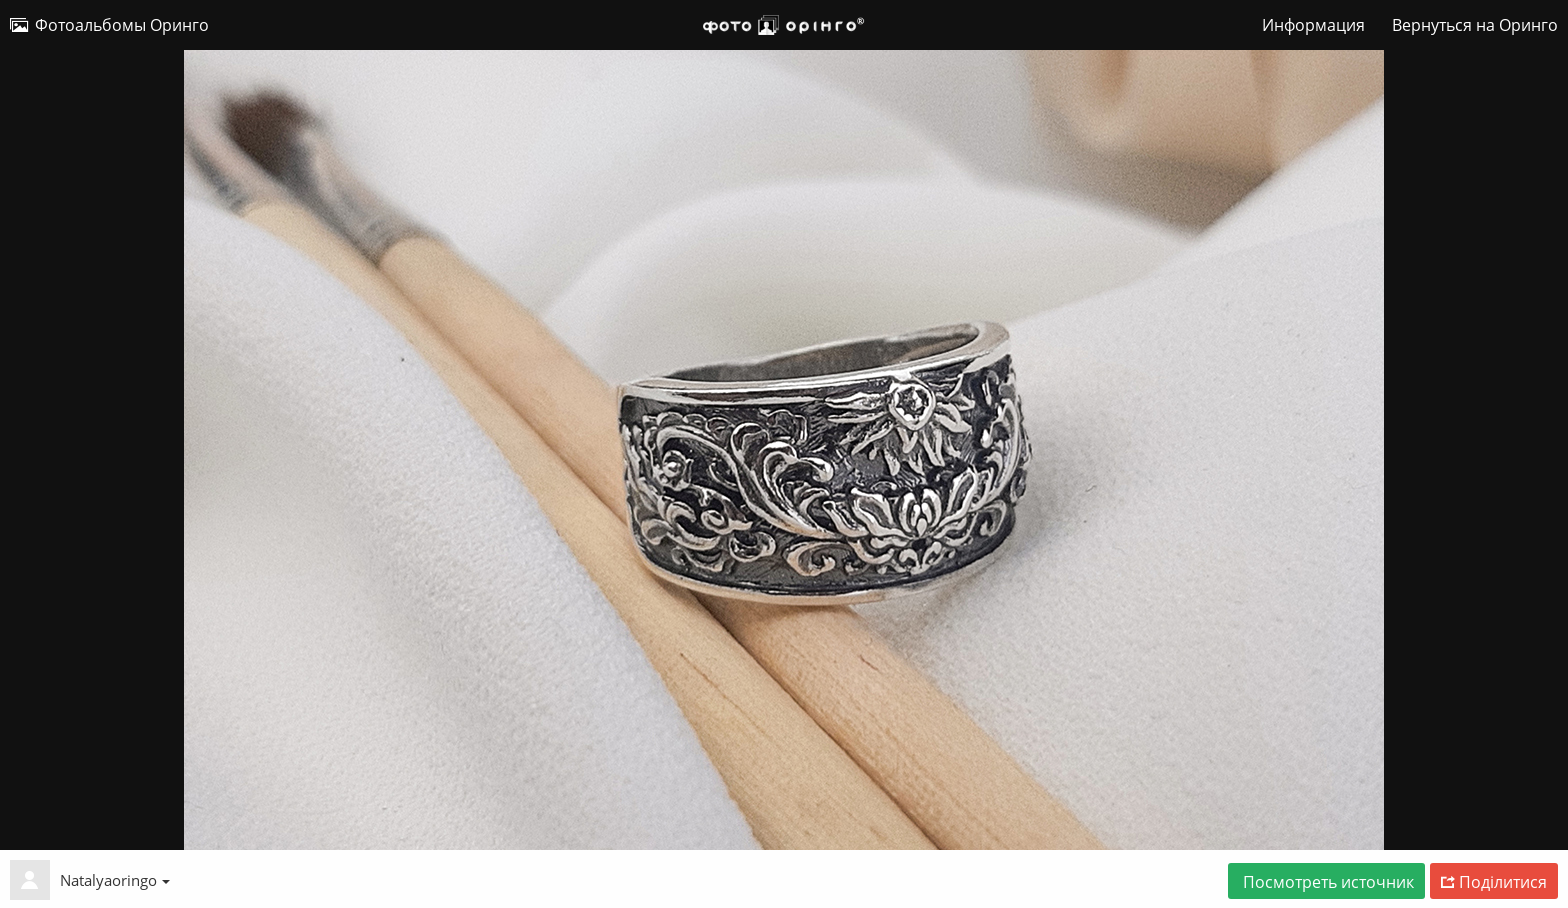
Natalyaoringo (115, 880)
